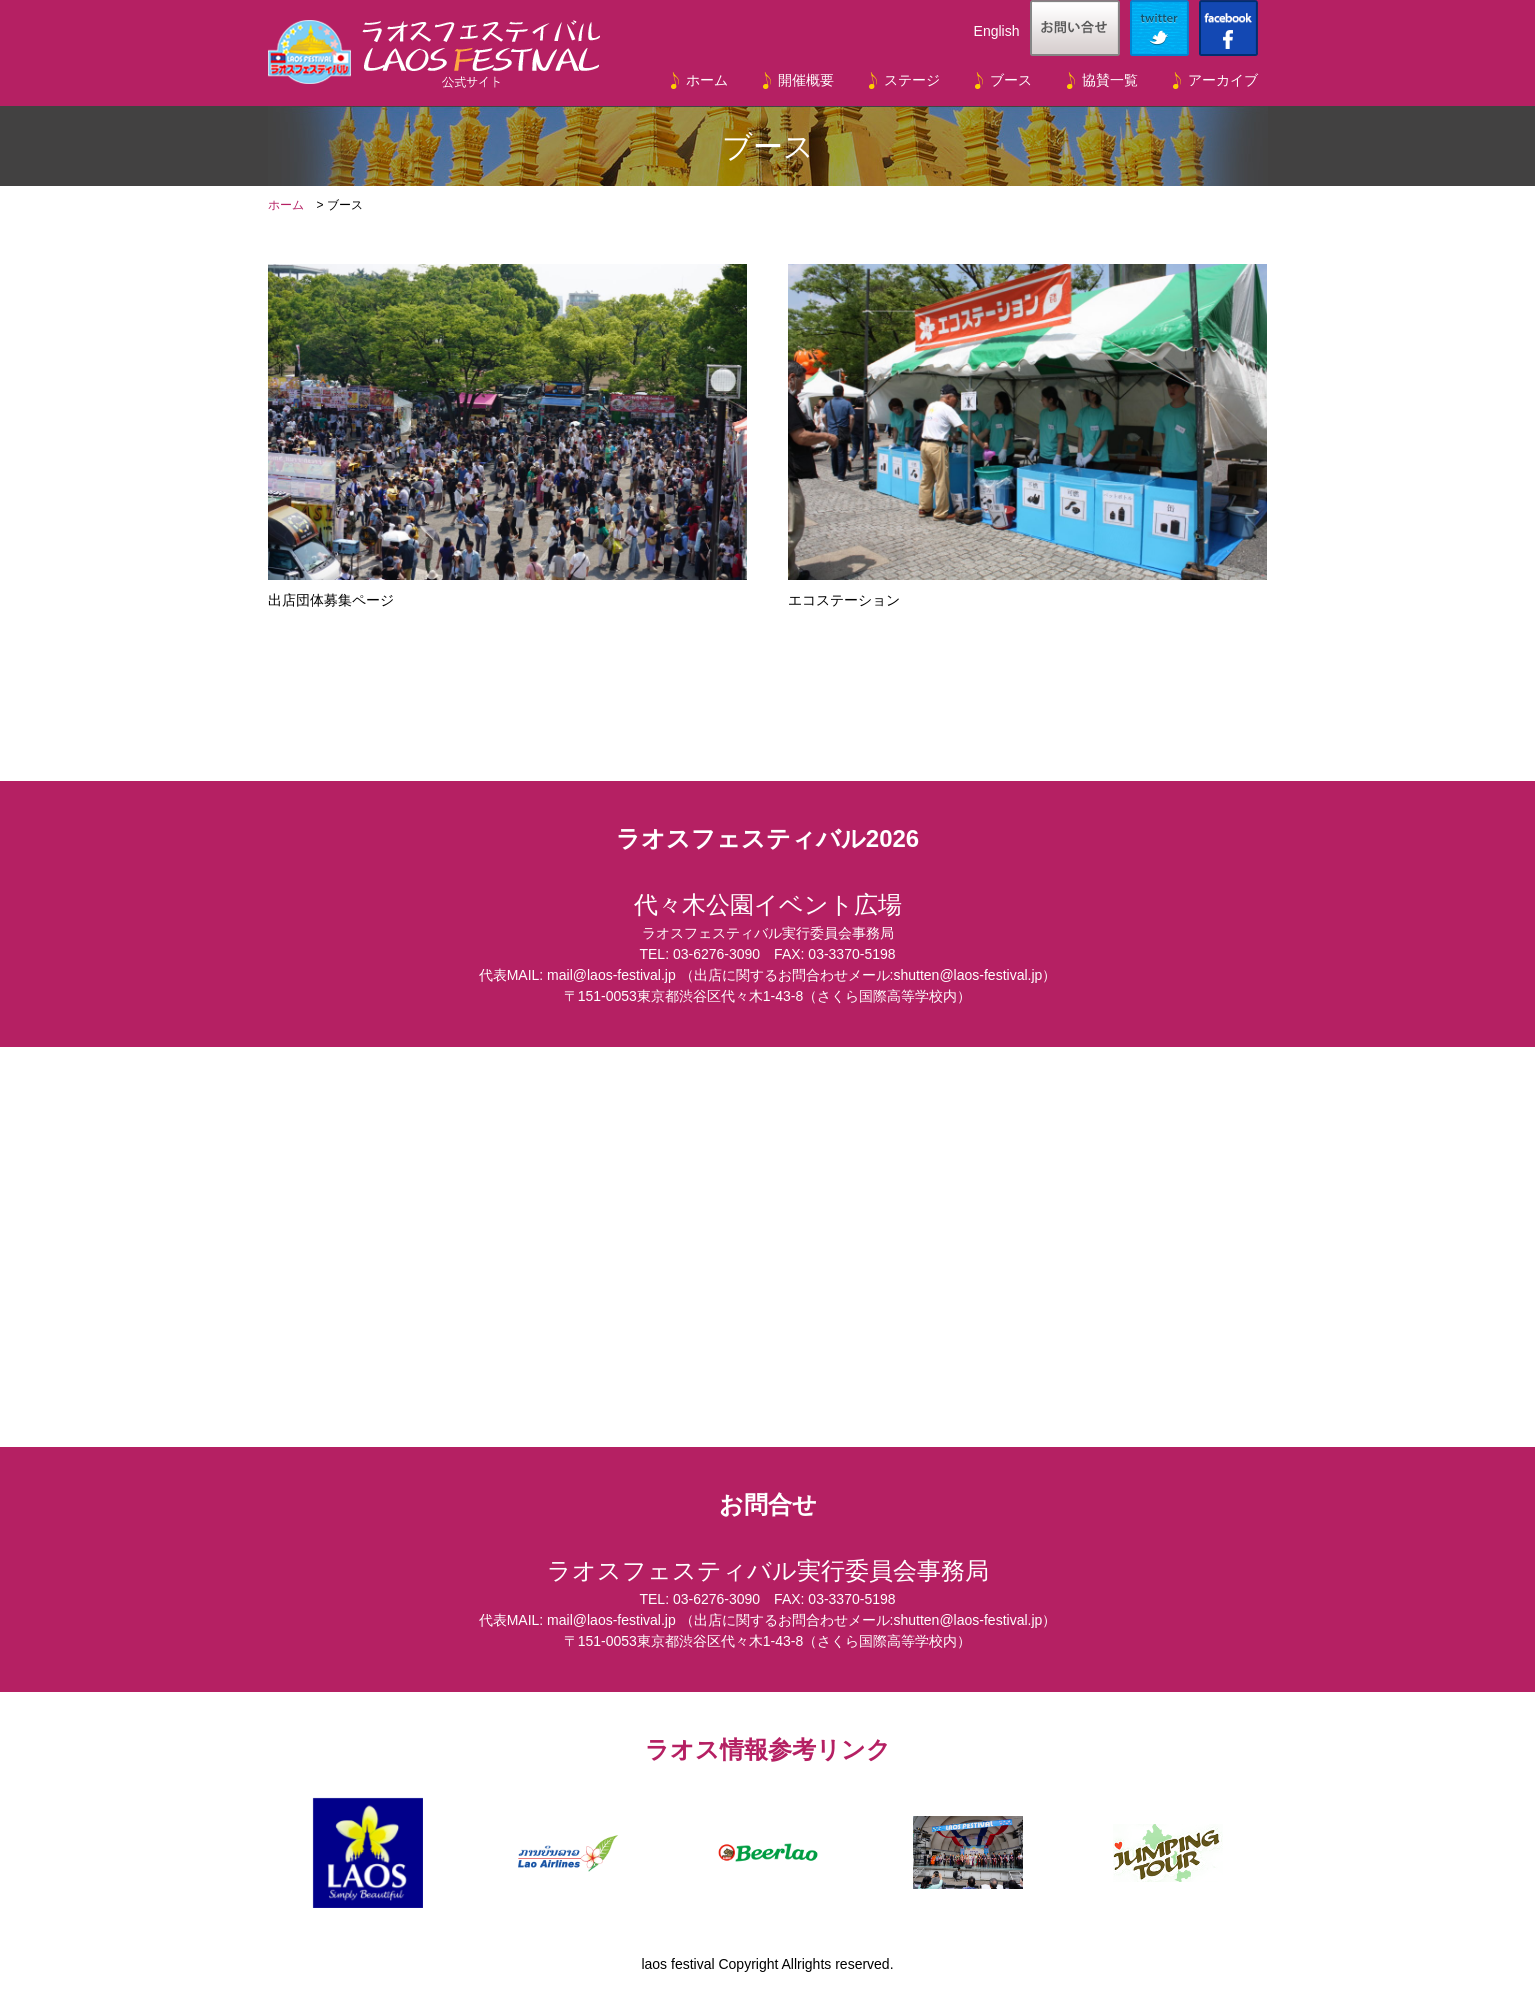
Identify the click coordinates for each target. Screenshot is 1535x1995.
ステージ (912, 80)
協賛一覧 (1110, 80)
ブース (1011, 80)
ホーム (707, 80)
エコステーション (1027, 436)
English (997, 31)
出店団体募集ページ (507, 436)
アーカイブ (1223, 80)
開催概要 (806, 80)
